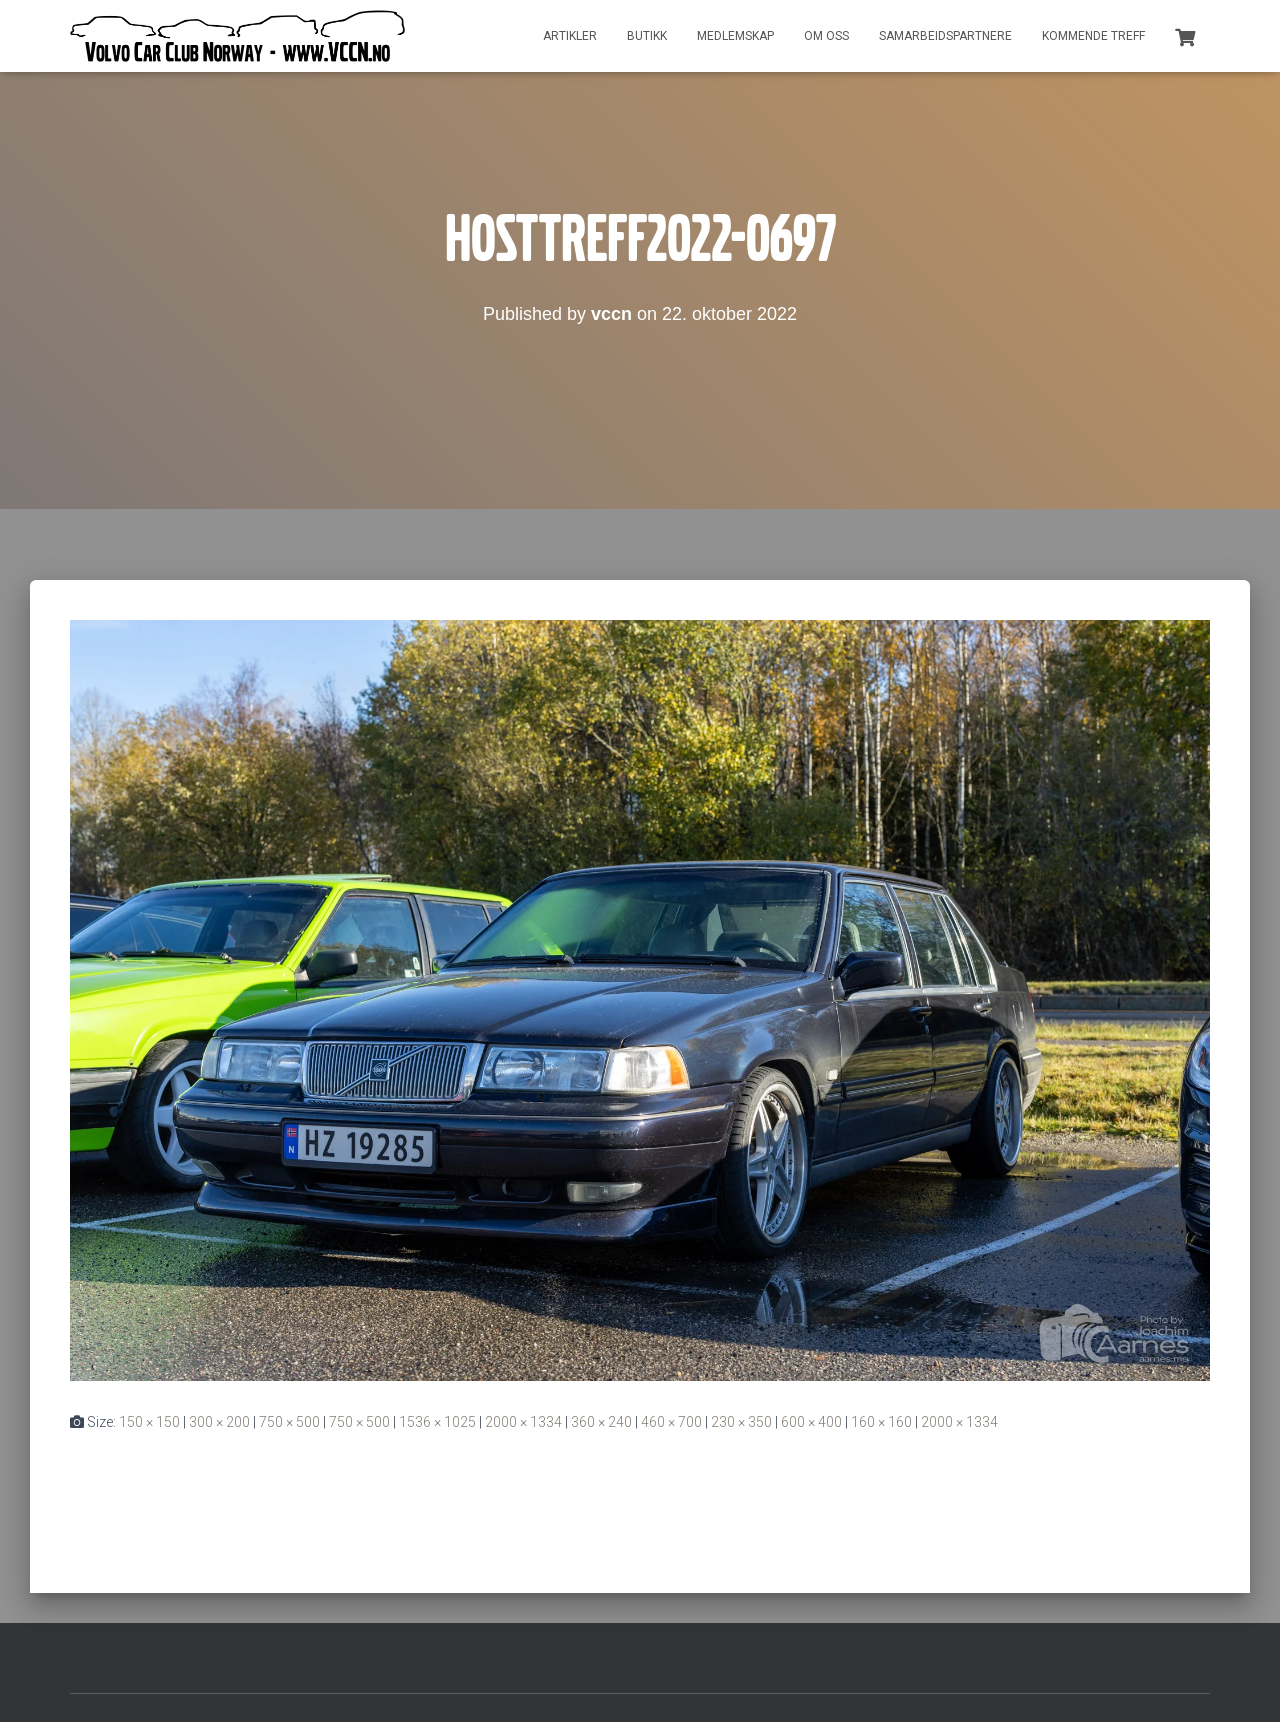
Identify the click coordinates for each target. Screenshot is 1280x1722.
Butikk (647, 36)
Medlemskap (735, 36)
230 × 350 (741, 1422)
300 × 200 (219, 1422)
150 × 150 (149, 1422)
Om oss (826, 36)
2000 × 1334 (523, 1422)
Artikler (570, 36)
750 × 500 (289, 1422)
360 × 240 (601, 1422)
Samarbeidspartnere (945, 36)
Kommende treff (1093, 36)
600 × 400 (811, 1422)
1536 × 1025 (437, 1422)
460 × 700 (671, 1422)
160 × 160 (881, 1422)
